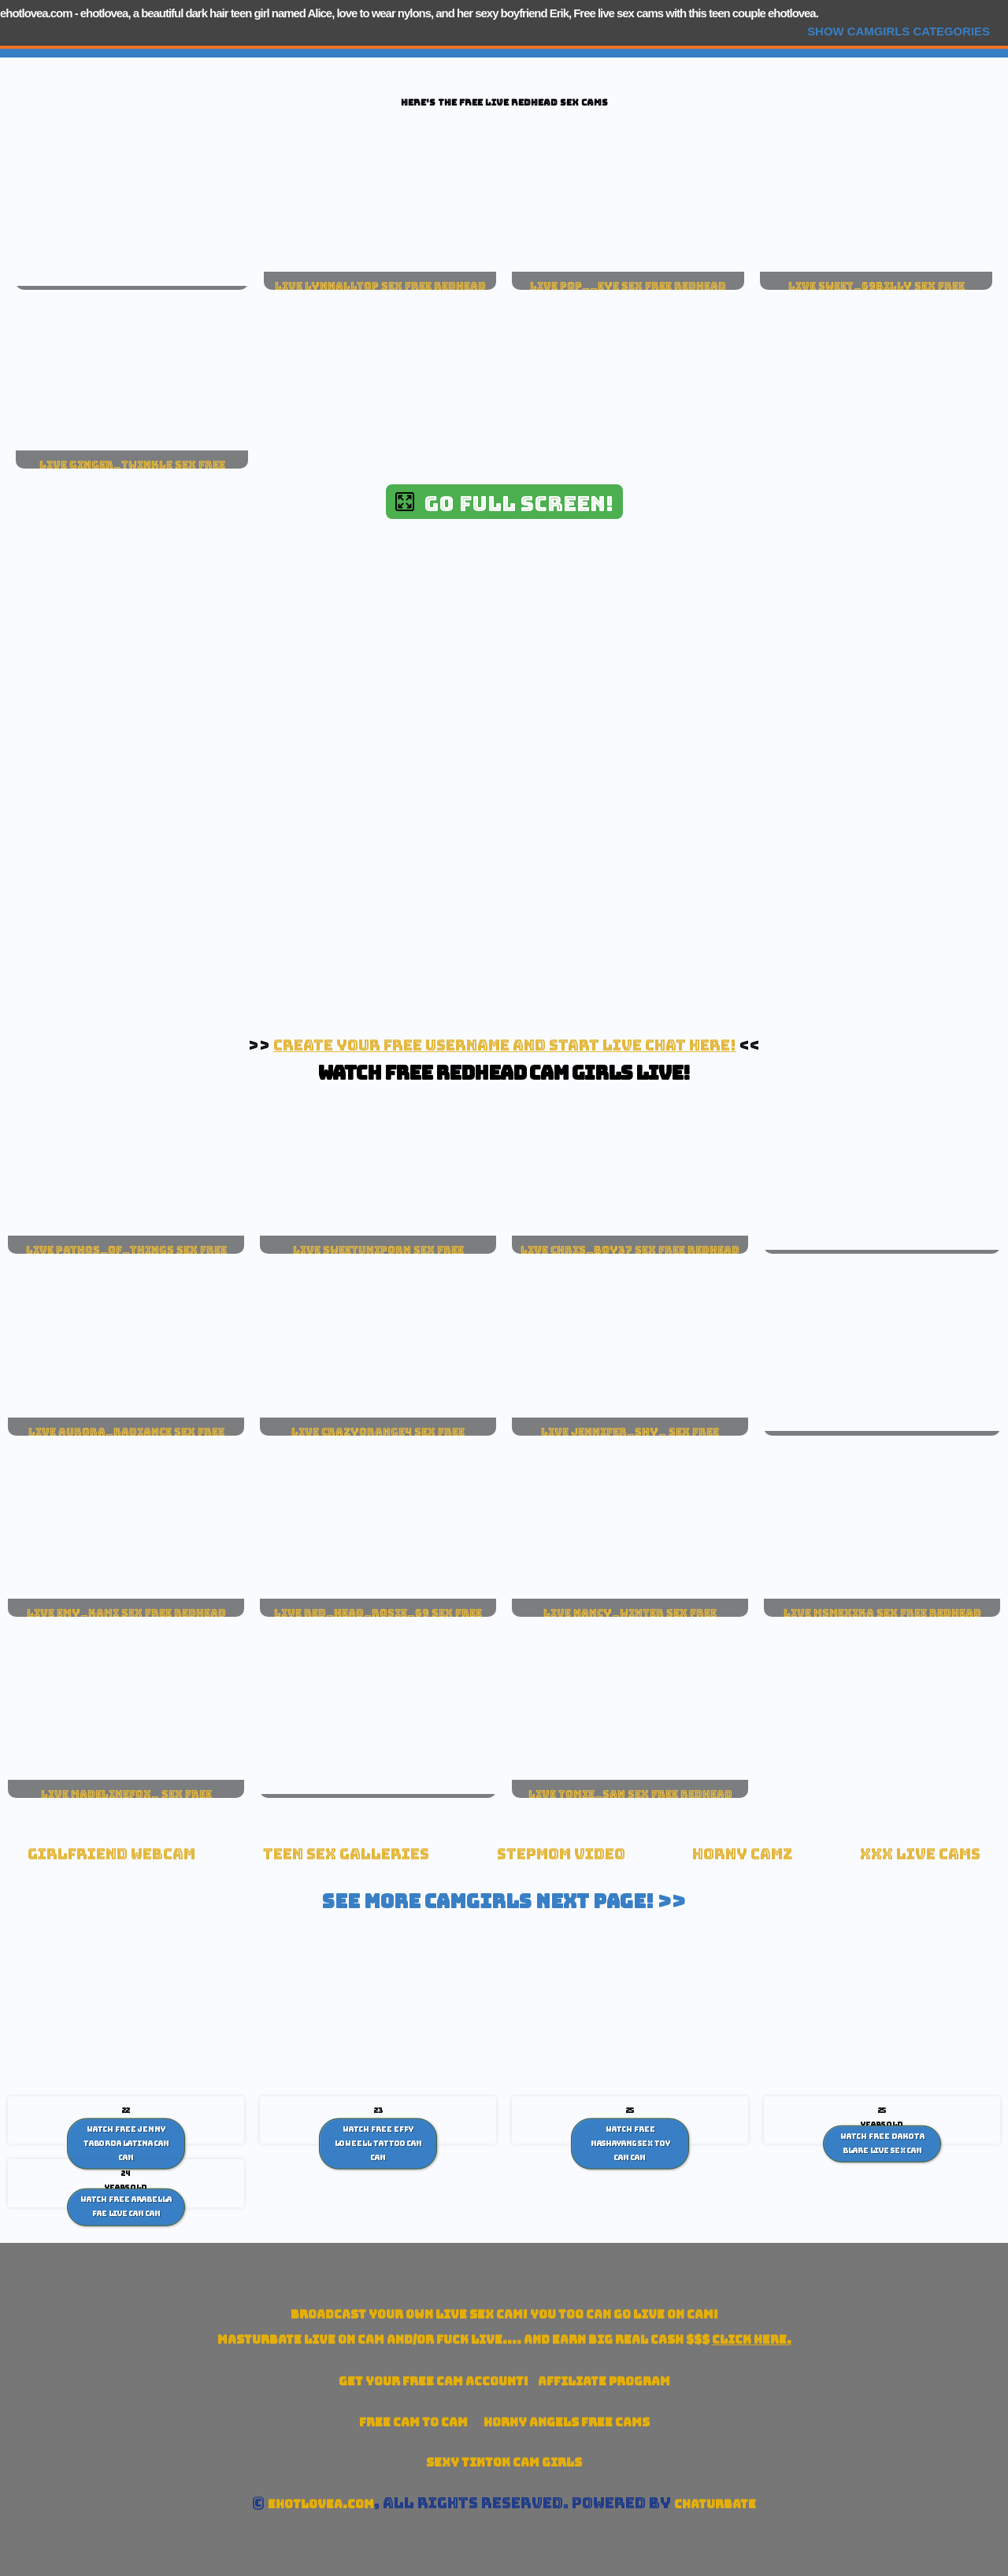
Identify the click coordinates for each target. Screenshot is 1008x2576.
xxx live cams (920, 1854)
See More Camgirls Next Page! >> (504, 1901)
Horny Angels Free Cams (567, 2422)
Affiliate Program (604, 2381)
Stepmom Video (561, 1854)
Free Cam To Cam (413, 2422)
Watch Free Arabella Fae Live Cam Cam (126, 2206)
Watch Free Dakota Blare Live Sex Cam (882, 2143)
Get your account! (433, 2381)
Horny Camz (742, 1854)
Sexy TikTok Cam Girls (504, 2462)
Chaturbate (715, 2503)
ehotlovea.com (36, 13)
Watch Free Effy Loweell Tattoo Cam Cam (378, 2143)
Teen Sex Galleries (346, 1854)
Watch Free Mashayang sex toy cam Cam (630, 2143)
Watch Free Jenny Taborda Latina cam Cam (126, 2143)
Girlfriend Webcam (111, 1854)
